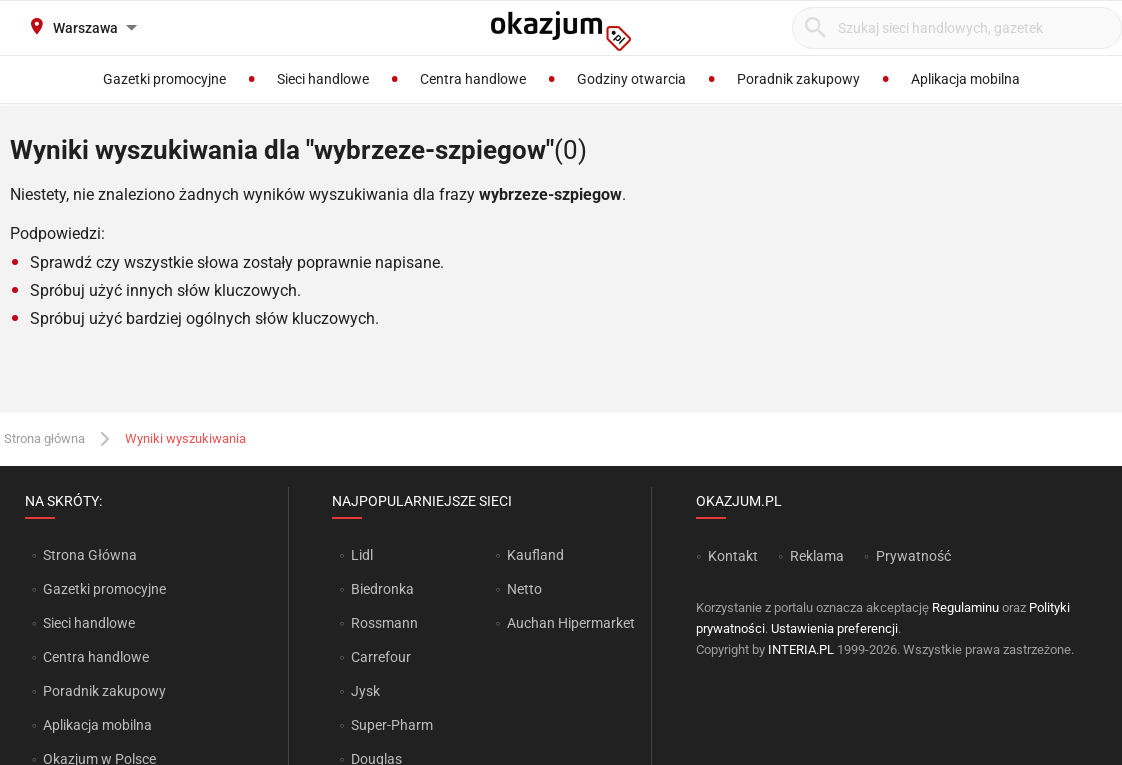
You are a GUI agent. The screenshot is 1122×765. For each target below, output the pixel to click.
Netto (524, 589)
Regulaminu (965, 607)
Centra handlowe (96, 657)
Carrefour (381, 657)
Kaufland (535, 555)
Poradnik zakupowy (104, 691)
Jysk (365, 691)
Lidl (362, 555)
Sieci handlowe (89, 623)
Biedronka (382, 589)
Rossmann (384, 623)
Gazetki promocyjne (104, 589)
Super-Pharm (392, 725)
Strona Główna (89, 555)
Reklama (817, 556)
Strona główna (44, 438)
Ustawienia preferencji (834, 628)
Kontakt (733, 556)
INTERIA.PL (801, 649)
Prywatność (913, 556)
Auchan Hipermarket (571, 623)
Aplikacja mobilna (97, 725)
